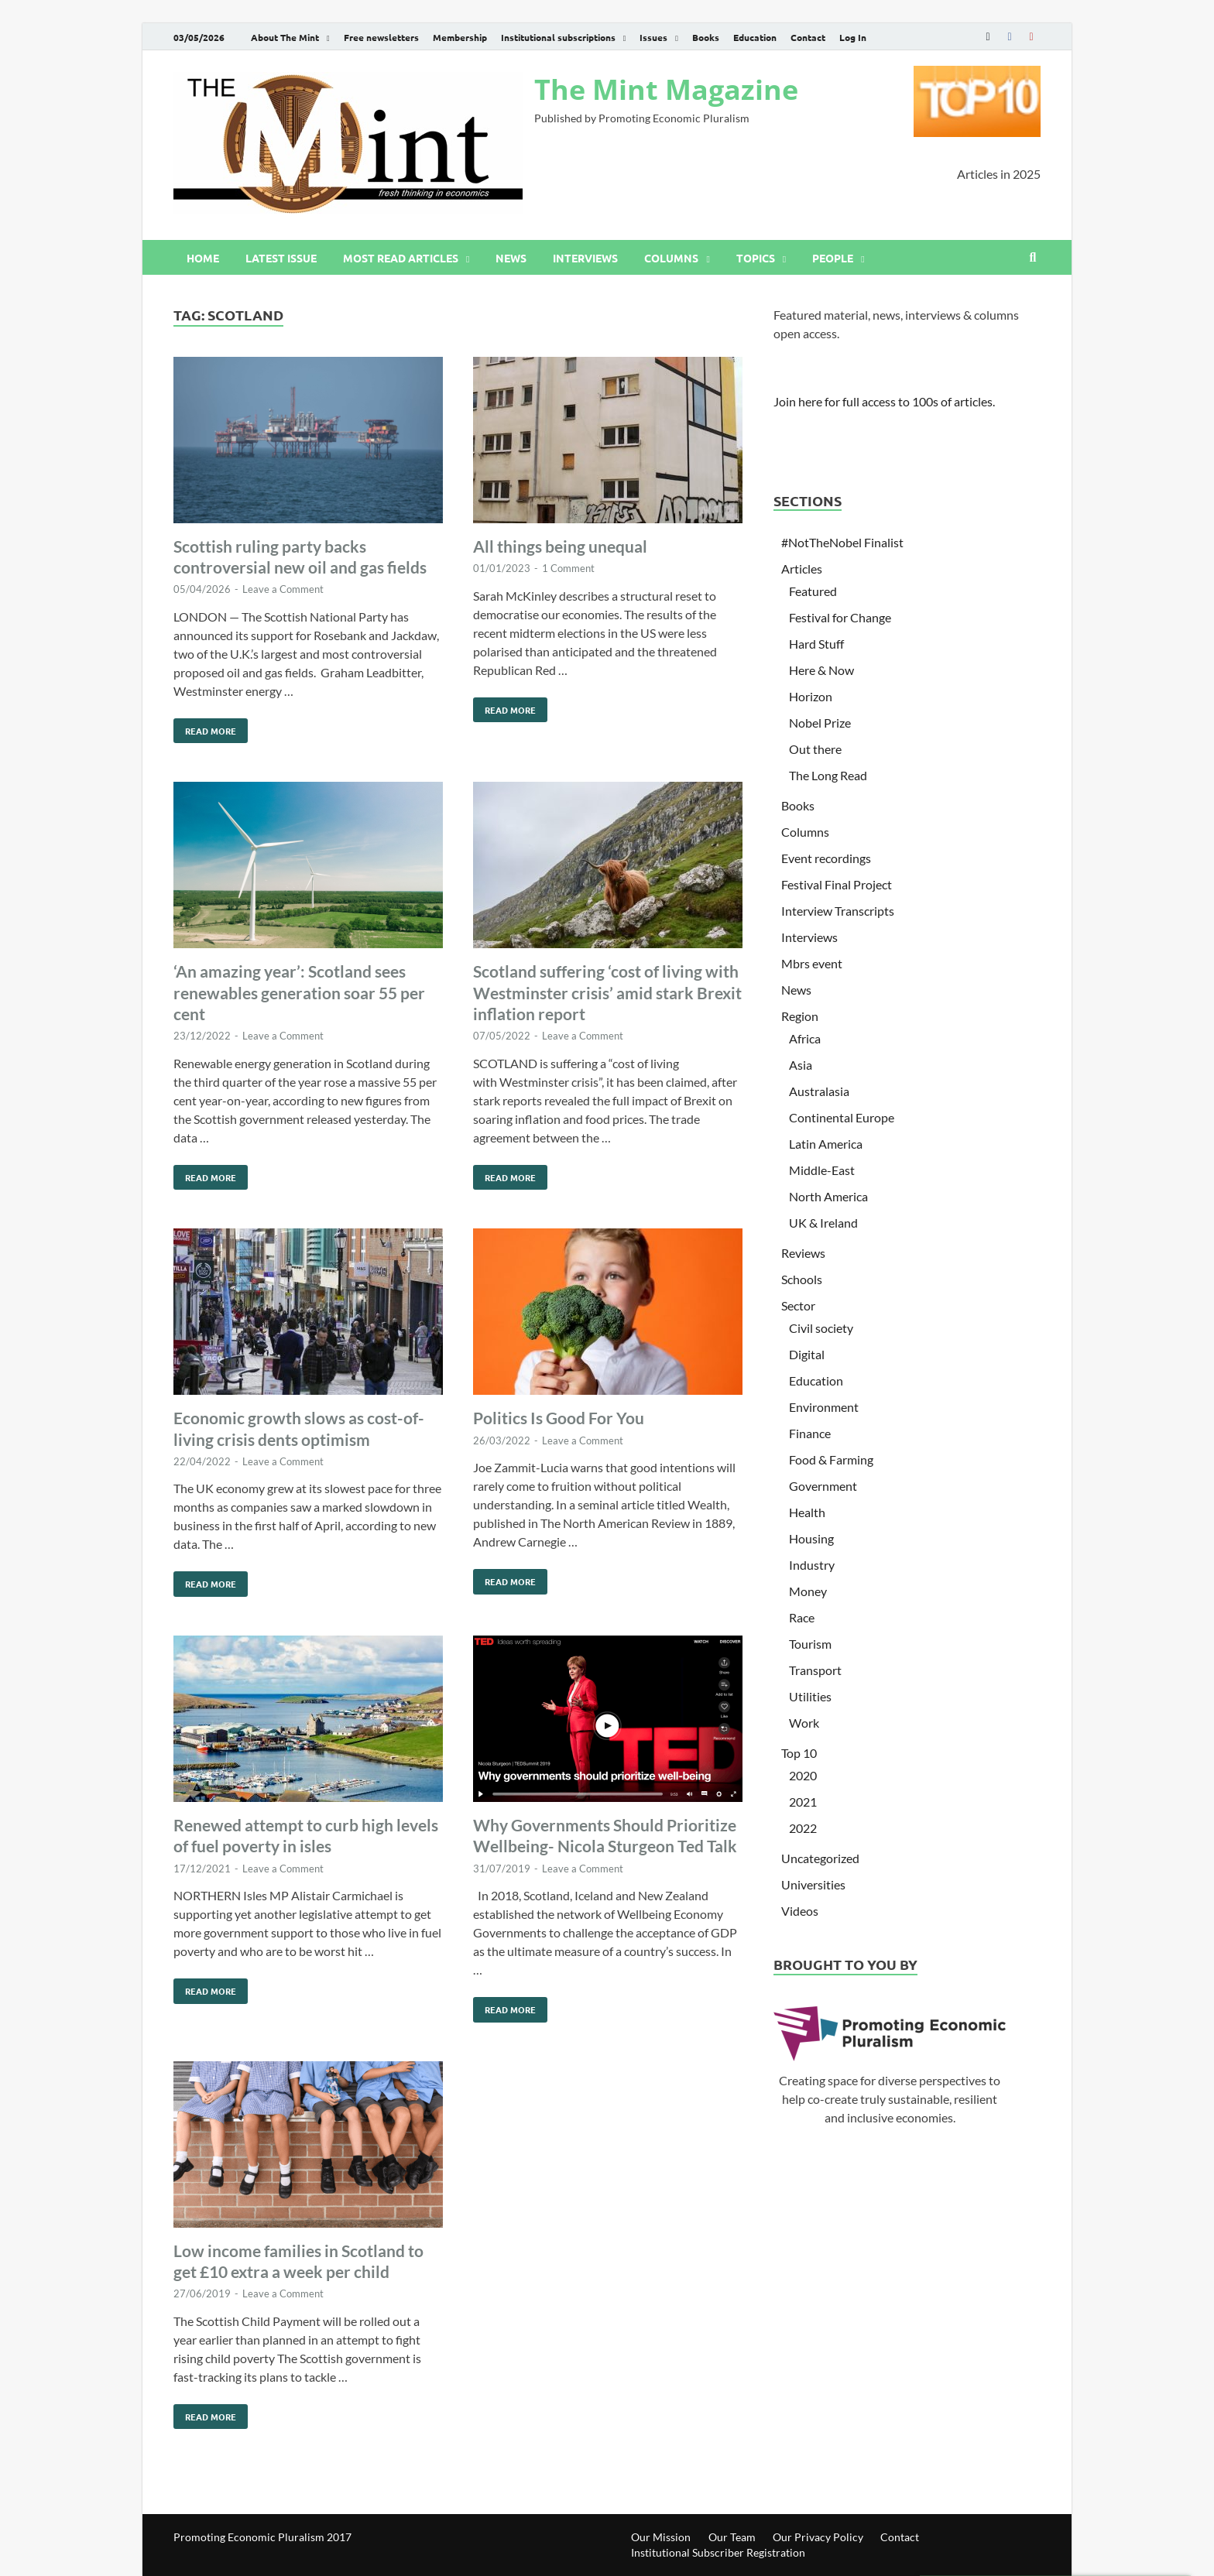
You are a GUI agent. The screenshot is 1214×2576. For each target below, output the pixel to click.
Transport (815, 1670)
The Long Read (828, 775)
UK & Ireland (823, 1222)
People (832, 258)
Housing (811, 1538)
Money (808, 1591)
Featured (813, 591)
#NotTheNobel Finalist (842, 542)
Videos (799, 1910)
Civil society (821, 1328)
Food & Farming (831, 1459)
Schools (801, 1279)
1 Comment (568, 568)
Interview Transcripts (837, 910)
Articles (801, 568)
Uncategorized (820, 1858)
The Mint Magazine (666, 89)
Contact (807, 37)
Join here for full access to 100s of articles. (884, 401)
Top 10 (799, 1752)
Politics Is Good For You (558, 1417)
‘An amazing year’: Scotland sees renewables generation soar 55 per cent (299, 992)
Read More (204, 727)
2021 (803, 1801)
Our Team (732, 2536)
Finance (810, 1433)
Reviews (803, 1252)
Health (807, 1512)
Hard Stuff (816, 643)
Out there (815, 749)
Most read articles (400, 258)
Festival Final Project (836, 884)
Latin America (825, 1143)
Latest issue (281, 258)
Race (801, 1617)
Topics (755, 258)
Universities (813, 1884)
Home (203, 258)
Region (799, 1016)
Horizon (810, 696)
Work (804, 1722)
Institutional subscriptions (558, 37)
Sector (798, 1305)
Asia (800, 1064)
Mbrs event (811, 963)
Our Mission (661, 2536)
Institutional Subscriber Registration (718, 2552)
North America (828, 1196)
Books (705, 37)
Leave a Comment (283, 589)
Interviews (585, 258)
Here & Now (821, 670)
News (511, 258)
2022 (803, 1828)
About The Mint (285, 37)
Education (755, 37)
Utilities (810, 1696)
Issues (653, 37)
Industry (812, 1564)
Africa (805, 1038)
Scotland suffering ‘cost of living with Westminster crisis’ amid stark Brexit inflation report (607, 992)
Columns (671, 258)
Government (823, 1485)
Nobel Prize (820, 722)
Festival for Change (840, 617)
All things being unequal (560, 546)
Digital (807, 1354)
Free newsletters (381, 37)
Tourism (810, 1643)
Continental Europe (841, 1117)
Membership (460, 37)
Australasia (819, 1091)
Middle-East (822, 1170)
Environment (824, 1406)
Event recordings (826, 858)
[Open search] (1032, 258)
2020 (803, 1775)
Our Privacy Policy (818, 2536)
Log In (852, 37)
